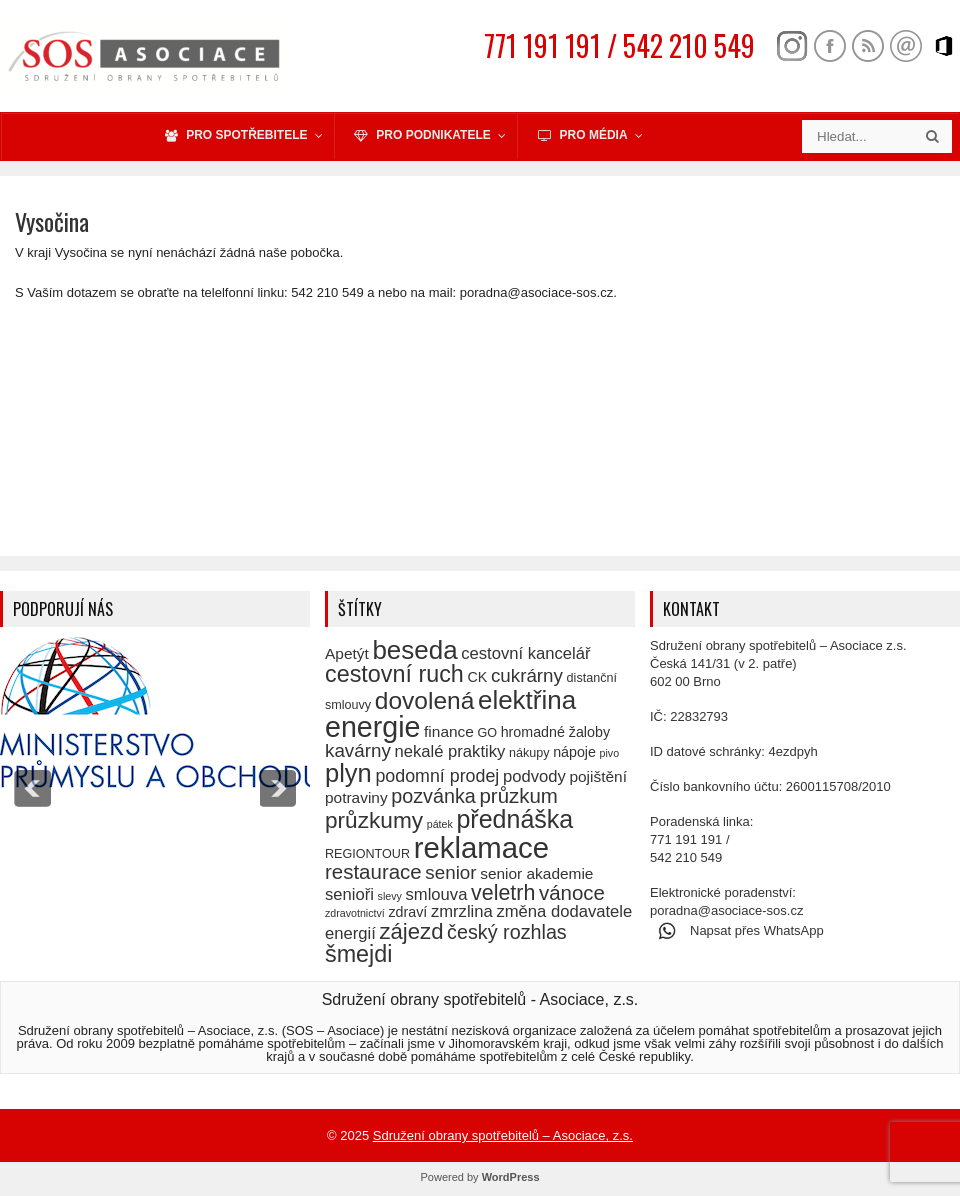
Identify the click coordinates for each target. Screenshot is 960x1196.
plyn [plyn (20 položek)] (348, 773)
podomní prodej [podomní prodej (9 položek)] (437, 776)
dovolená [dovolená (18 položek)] (425, 700)
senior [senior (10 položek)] (450, 872)
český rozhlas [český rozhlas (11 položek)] (507, 932)
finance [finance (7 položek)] (449, 731)
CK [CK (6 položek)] (477, 677)
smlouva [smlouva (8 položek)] (437, 894)
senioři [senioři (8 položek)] (349, 894)
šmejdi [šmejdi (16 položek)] (358, 954)
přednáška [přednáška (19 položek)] (514, 819)
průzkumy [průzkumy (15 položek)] (374, 820)
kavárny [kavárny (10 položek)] (358, 750)
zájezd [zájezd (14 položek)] (411, 931)
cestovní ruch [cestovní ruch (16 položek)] (394, 674)
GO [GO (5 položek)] (487, 733)
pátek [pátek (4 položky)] (440, 824)
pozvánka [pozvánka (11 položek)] (433, 796)
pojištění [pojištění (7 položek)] (598, 776)
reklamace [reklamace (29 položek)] (481, 847)
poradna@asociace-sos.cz (726, 910)
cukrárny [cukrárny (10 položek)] (527, 675)
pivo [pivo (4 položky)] (610, 753)
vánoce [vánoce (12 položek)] (572, 892)
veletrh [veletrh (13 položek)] (503, 893)
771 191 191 (686, 839)
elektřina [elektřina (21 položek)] (527, 700)
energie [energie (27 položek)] (372, 727)
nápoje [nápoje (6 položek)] (574, 752)
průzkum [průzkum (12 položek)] (518, 795)
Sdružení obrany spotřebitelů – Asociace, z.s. (503, 1135)
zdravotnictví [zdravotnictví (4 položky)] (355, 913)
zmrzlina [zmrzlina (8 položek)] (462, 911)
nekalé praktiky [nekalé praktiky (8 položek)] (449, 751)
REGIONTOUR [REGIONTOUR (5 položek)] (367, 854)
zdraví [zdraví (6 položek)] (407, 912)
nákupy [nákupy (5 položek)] (529, 753)
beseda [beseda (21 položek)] (414, 650)
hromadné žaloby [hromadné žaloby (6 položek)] (555, 732)
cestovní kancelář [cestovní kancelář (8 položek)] (525, 653)
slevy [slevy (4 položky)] (390, 896)
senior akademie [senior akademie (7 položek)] (536, 873)
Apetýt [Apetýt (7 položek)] (347, 653)
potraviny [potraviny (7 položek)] (356, 797)
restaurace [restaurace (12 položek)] (373, 871)
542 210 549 (686, 857)
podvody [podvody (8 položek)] (534, 776)
